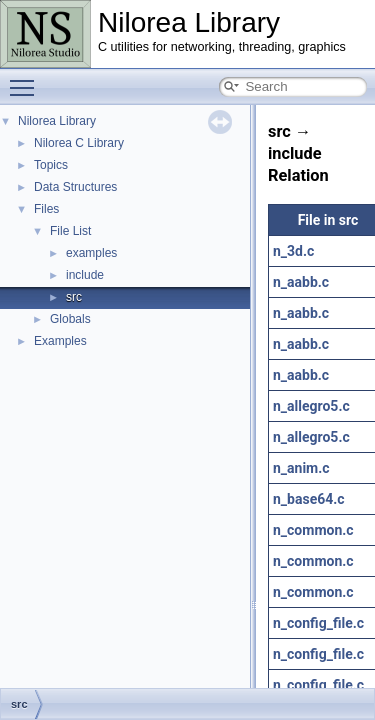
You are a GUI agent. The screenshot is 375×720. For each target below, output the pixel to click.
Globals (70, 319)
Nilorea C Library (79, 143)
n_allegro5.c (311, 406)
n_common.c (313, 530)
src (74, 297)
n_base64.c (309, 499)
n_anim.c (301, 468)
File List (70, 231)
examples (91, 253)
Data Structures (75, 187)
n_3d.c (293, 251)
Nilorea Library (57, 121)
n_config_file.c (318, 623)
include (85, 275)
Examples (60, 341)
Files (46, 209)
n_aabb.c (301, 282)
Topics (51, 165)
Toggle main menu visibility (27, 79)
